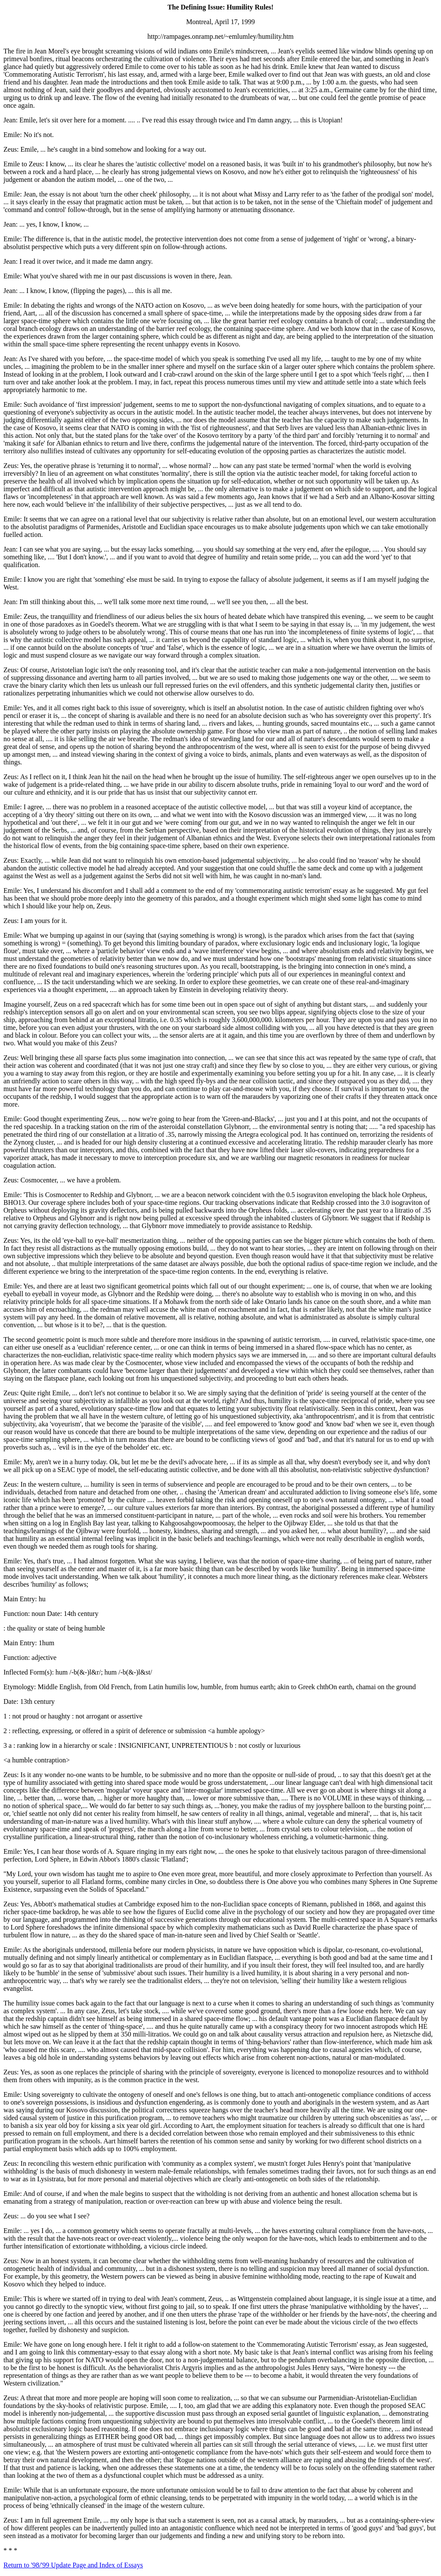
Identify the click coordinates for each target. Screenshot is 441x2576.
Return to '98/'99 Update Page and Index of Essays (73, 2565)
